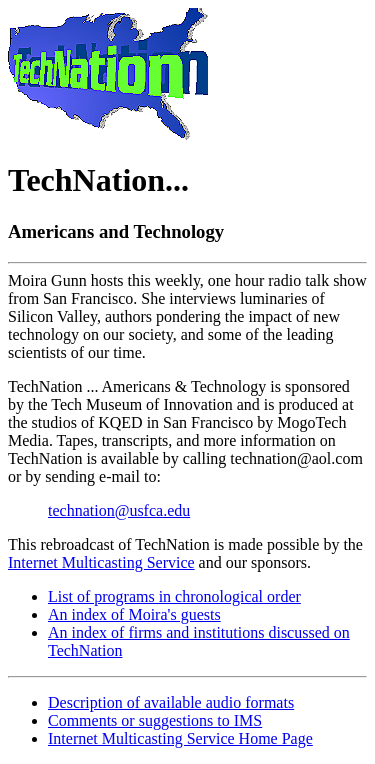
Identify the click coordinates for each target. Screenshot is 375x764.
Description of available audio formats (171, 702)
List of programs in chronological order (174, 596)
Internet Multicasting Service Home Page (180, 738)
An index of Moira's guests (134, 614)
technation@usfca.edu (119, 510)
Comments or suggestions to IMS (155, 720)
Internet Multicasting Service (101, 562)
